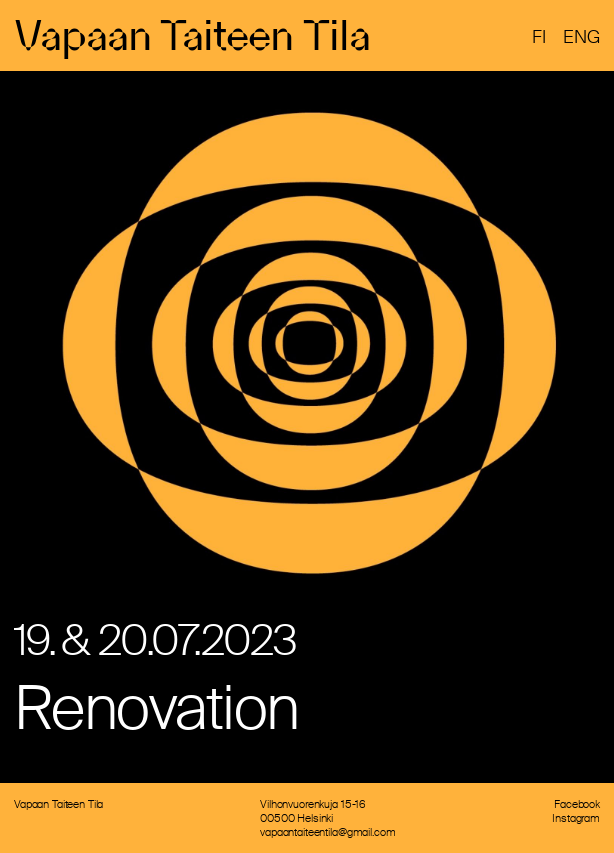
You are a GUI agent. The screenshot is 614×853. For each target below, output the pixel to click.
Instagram (576, 818)
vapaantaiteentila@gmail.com (327, 832)
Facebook (577, 804)
